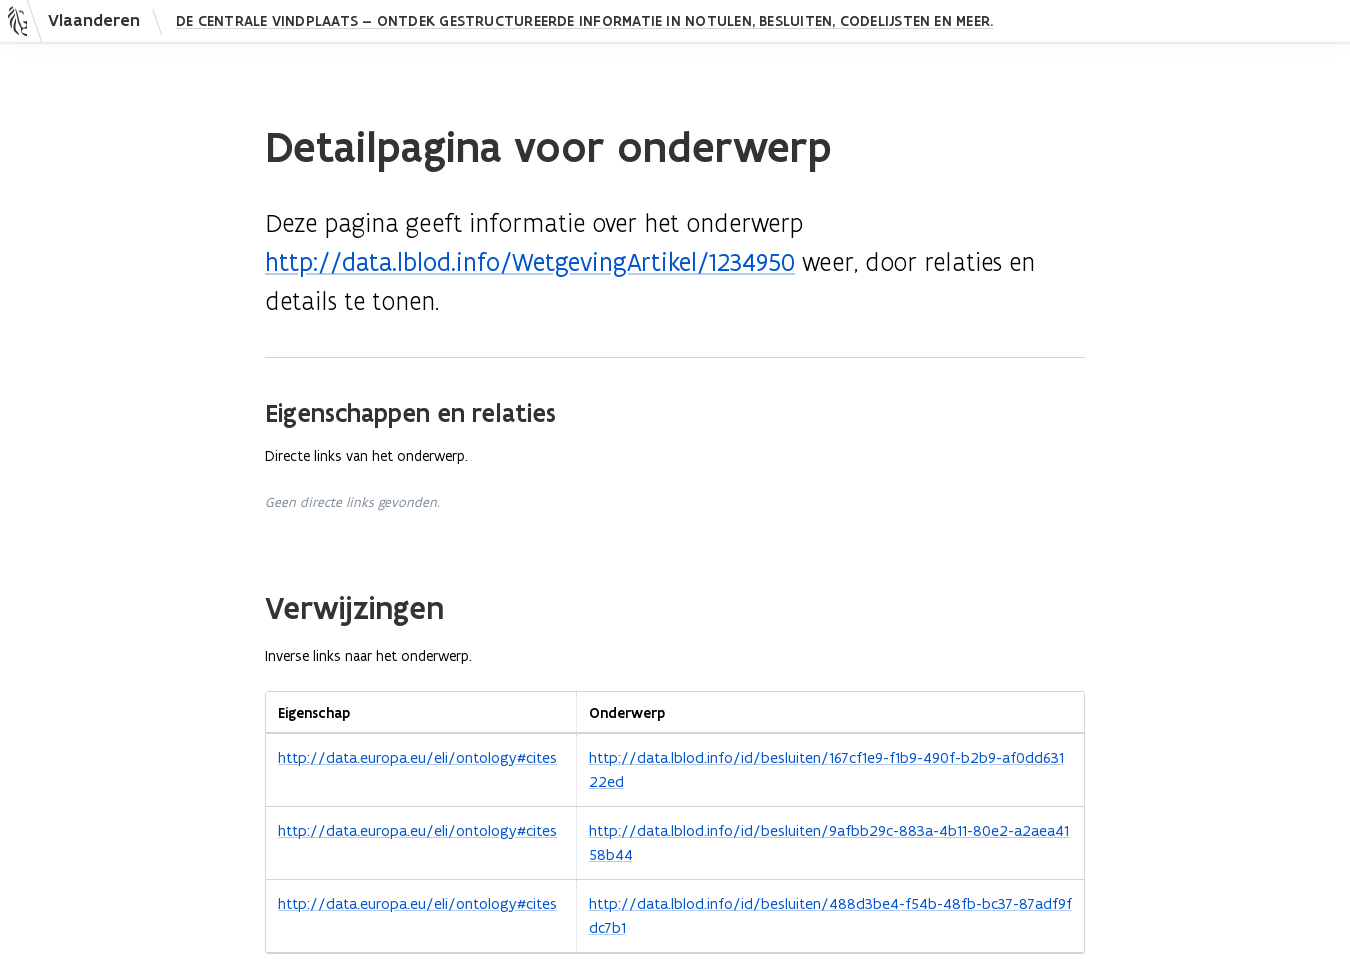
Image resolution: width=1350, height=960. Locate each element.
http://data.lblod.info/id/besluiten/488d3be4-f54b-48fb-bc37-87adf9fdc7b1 (830, 915)
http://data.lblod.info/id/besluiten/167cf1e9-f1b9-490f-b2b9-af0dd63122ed (826, 769)
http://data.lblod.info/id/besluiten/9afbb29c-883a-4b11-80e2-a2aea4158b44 (829, 842)
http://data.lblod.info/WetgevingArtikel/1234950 (530, 262)
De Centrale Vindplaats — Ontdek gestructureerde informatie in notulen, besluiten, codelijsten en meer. (584, 21)
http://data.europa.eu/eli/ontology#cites (417, 757)
